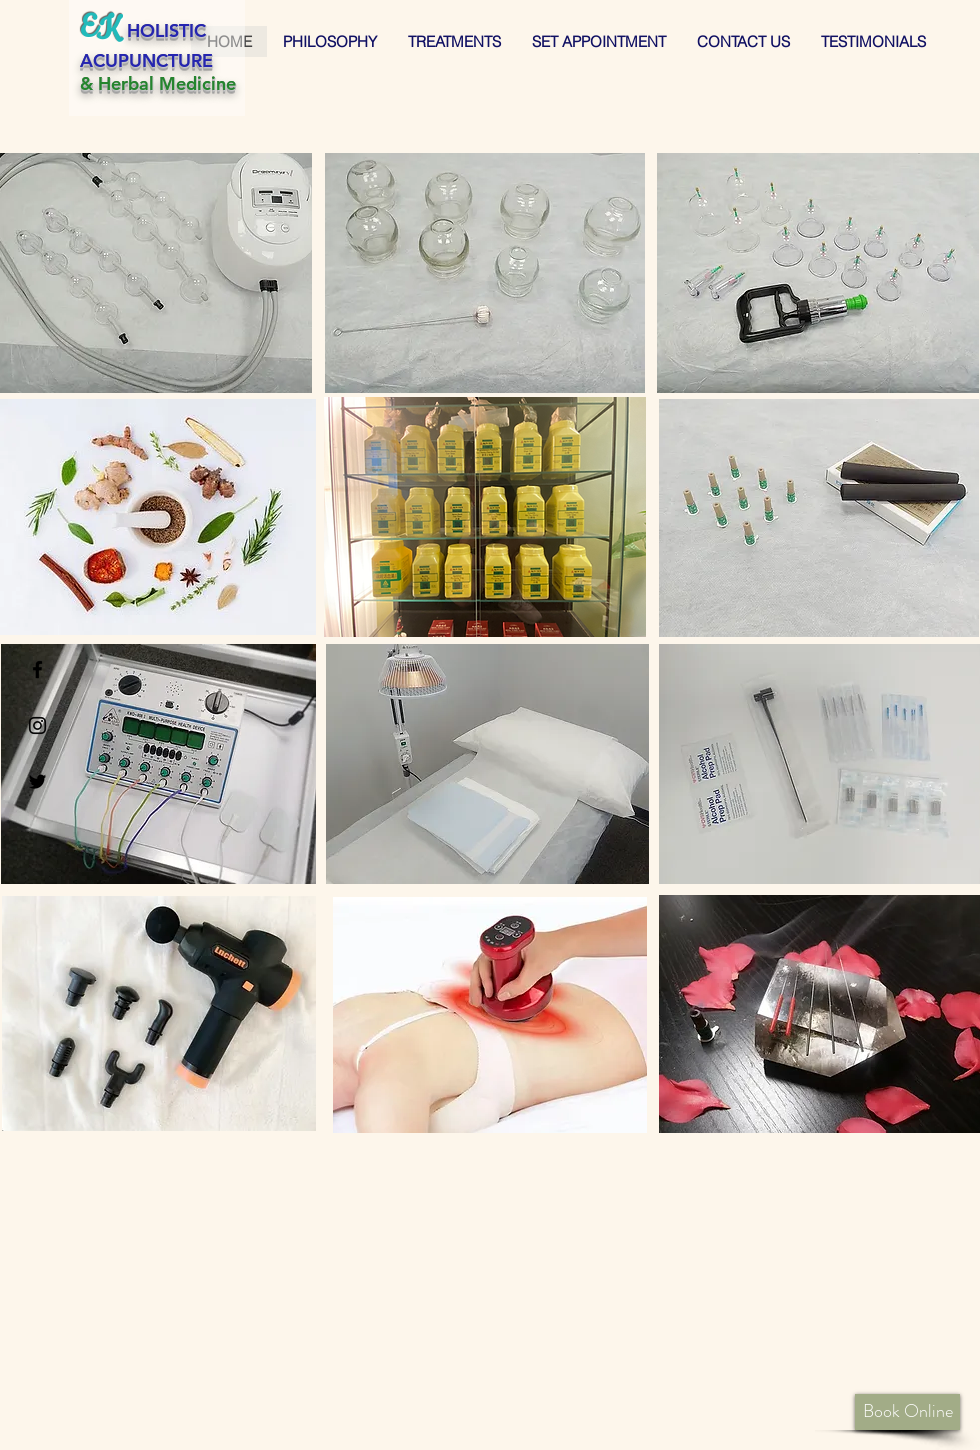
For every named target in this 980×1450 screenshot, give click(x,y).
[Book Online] (907, 1412)
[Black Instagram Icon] (37, 725)
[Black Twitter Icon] (37, 781)
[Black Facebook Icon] (37, 669)
